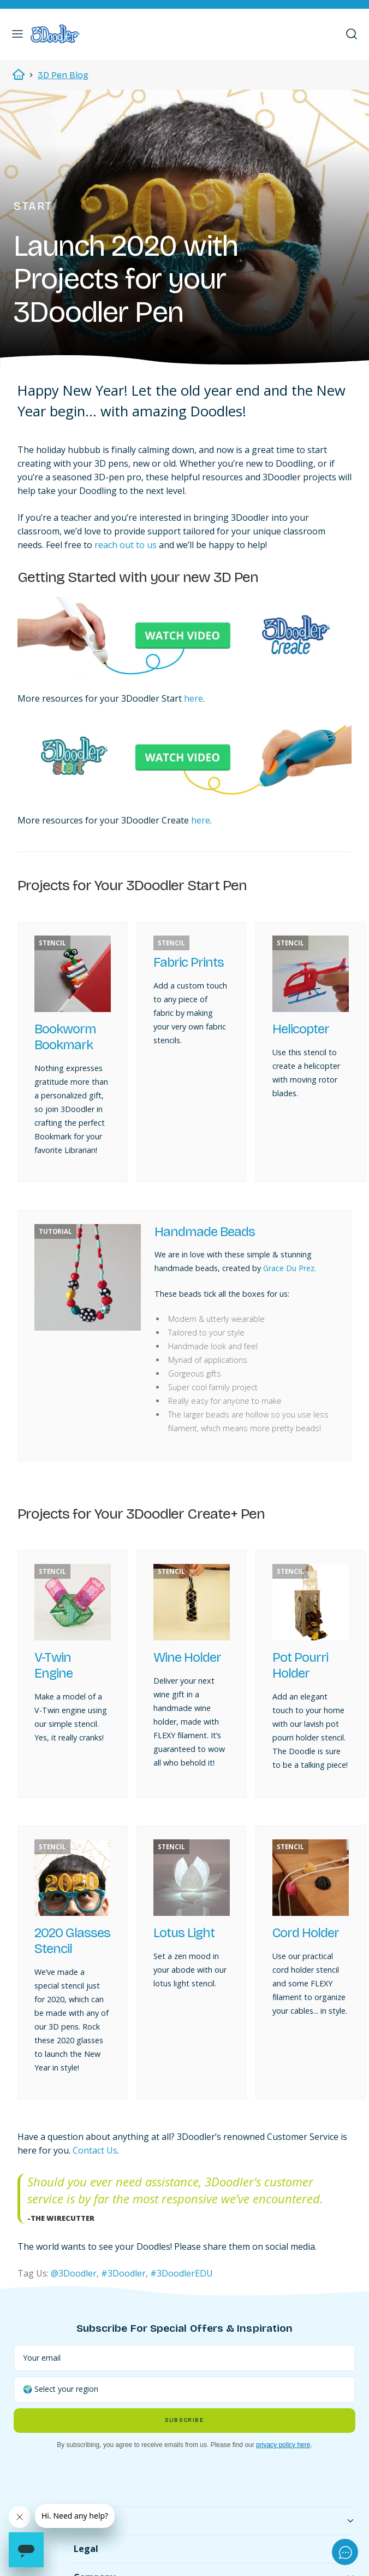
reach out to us (125, 545)
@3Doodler (74, 2273)
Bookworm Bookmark (65, 1036)
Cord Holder (305, 1932)
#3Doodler (123, 2273)
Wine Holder (187, 1657)
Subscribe (184, 2420)
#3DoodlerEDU (181, 2273)
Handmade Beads (204, 1231)
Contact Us (95, 2150)
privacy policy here (283, 2445)
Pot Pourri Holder (300, 1665)
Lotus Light (184, 1932)
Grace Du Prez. (289, 1268)
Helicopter (300, 1029)
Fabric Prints (188, 962)
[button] (17, 34)
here (193, 698)
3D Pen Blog (63, 75)
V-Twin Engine (53, 1665)
